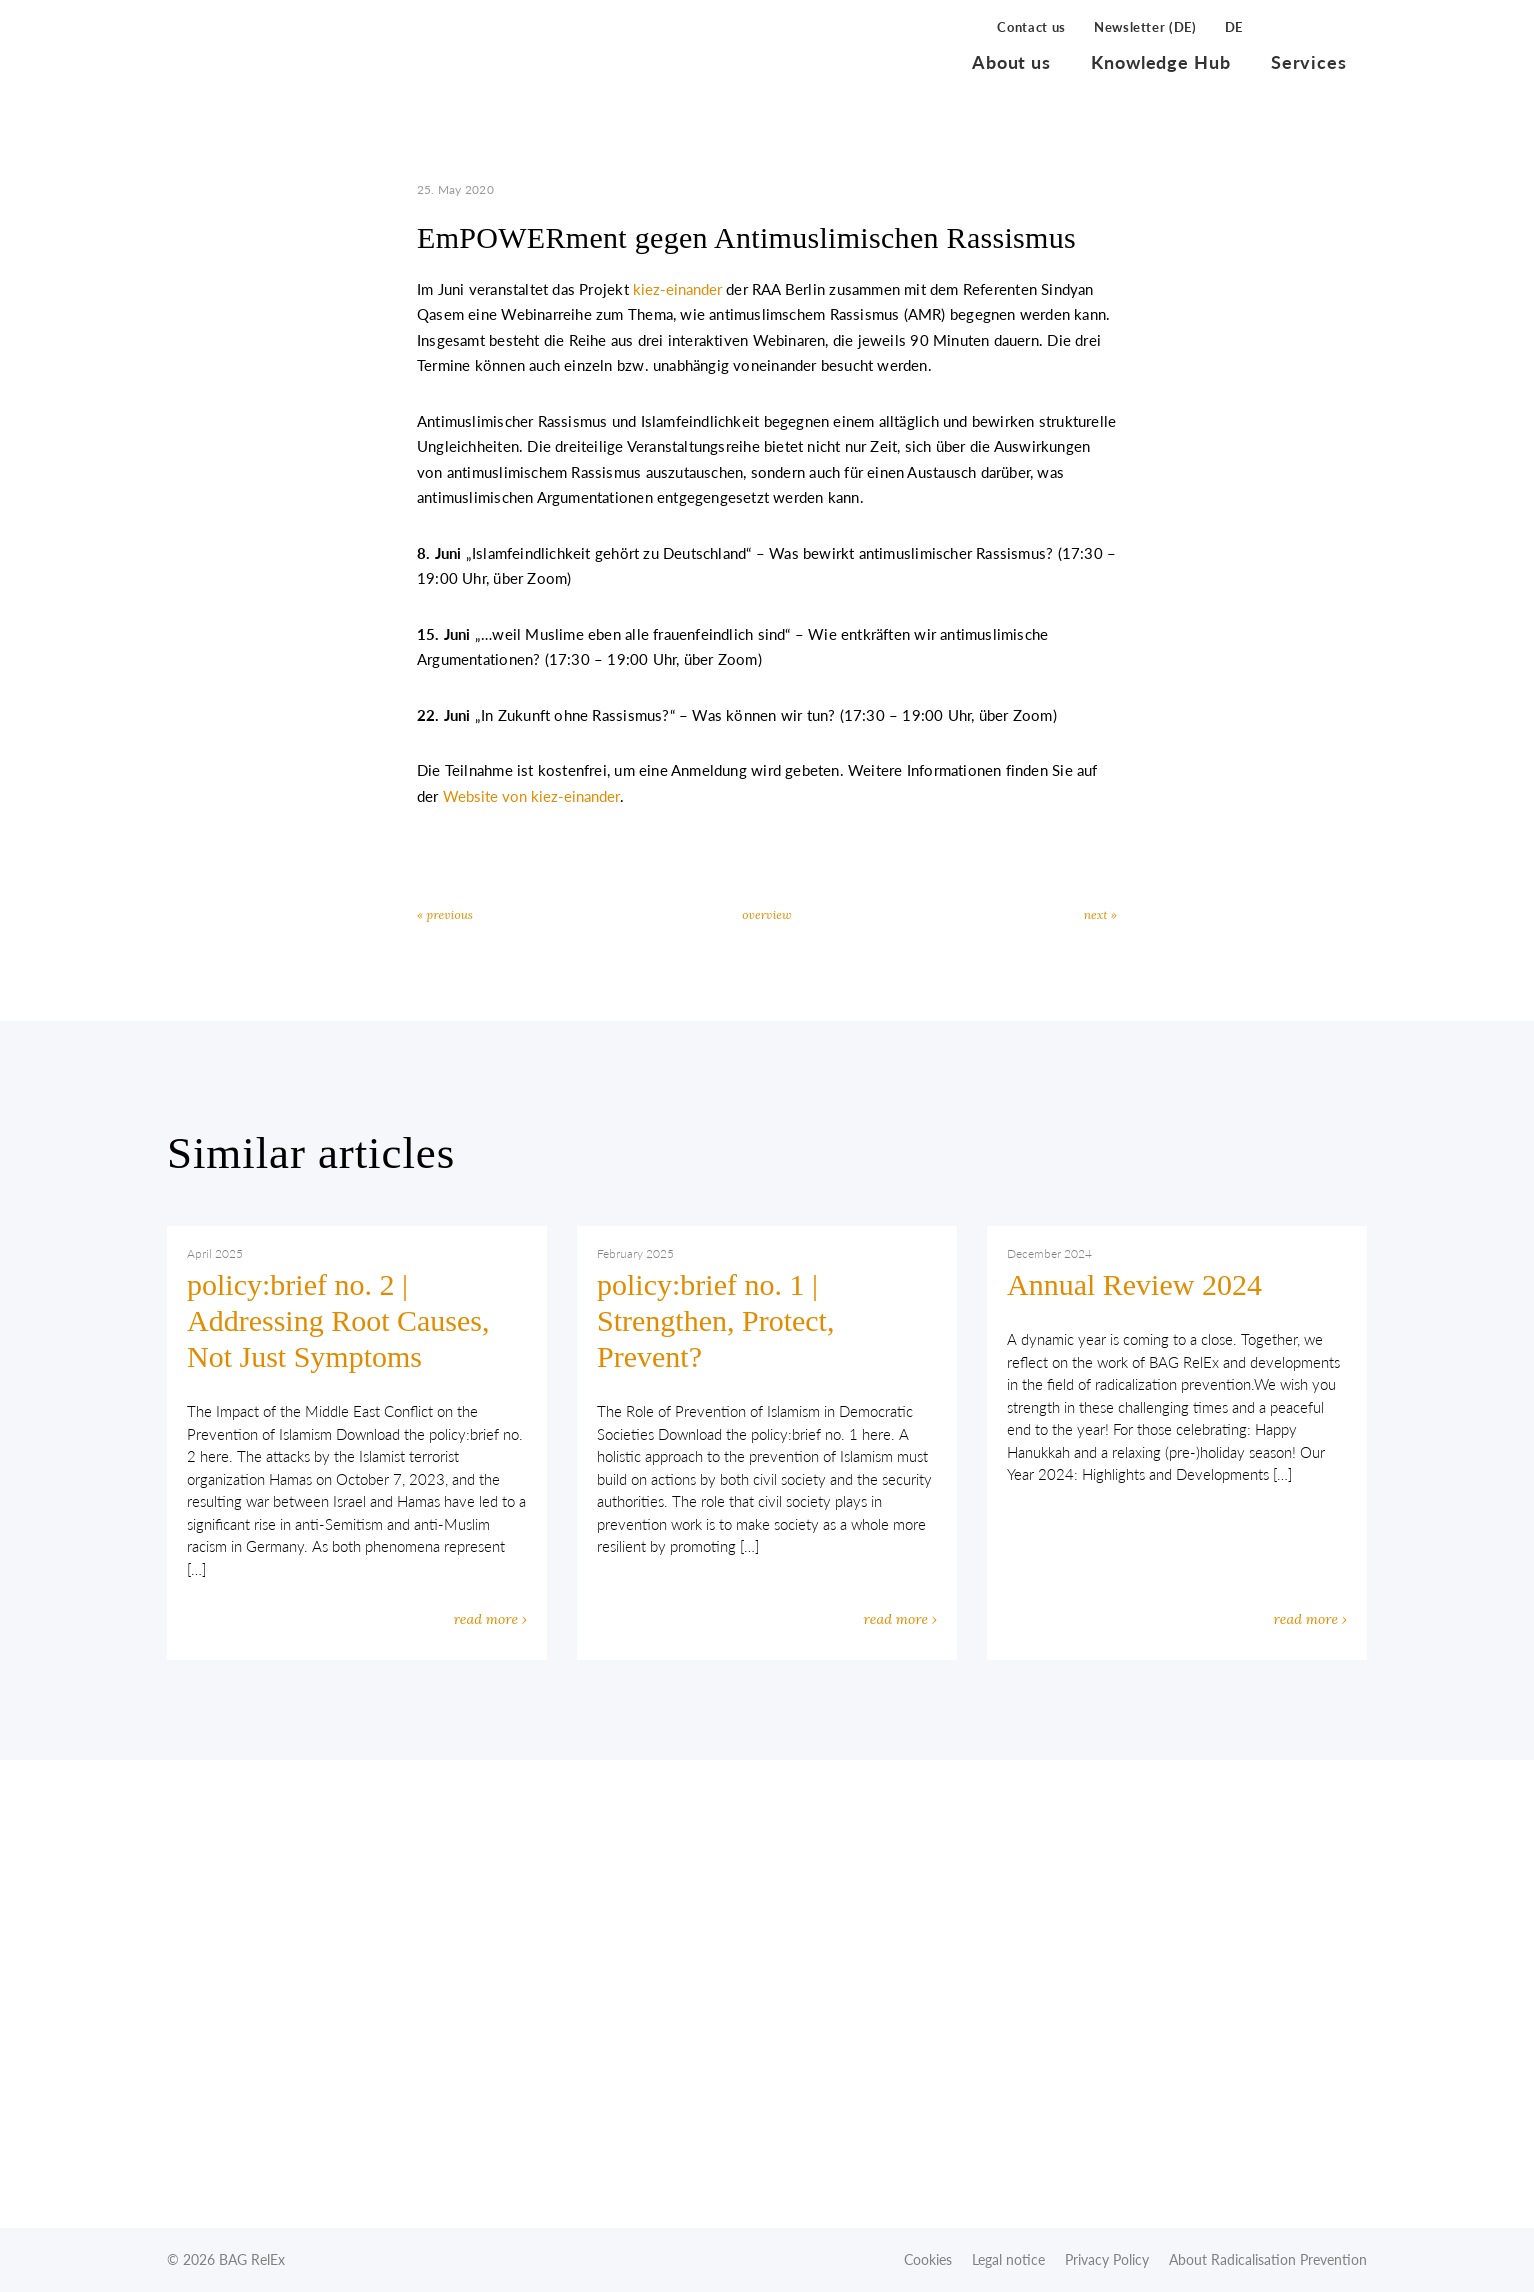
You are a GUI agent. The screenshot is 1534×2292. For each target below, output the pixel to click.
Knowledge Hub (1161, 62)
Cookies (928, 2259)
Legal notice (1008, 2259)
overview (766, 914)
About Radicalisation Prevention (1268, 2259)
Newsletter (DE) (1145, 27)
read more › (490, 1619)
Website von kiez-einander (531, 796)
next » (1100, 914)
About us (1011, 62)
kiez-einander (677, 289)
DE (1234, 27)
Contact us (1031, 27)
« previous (445, 914)
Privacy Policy (1107, 2259)
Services (1309, 62)
